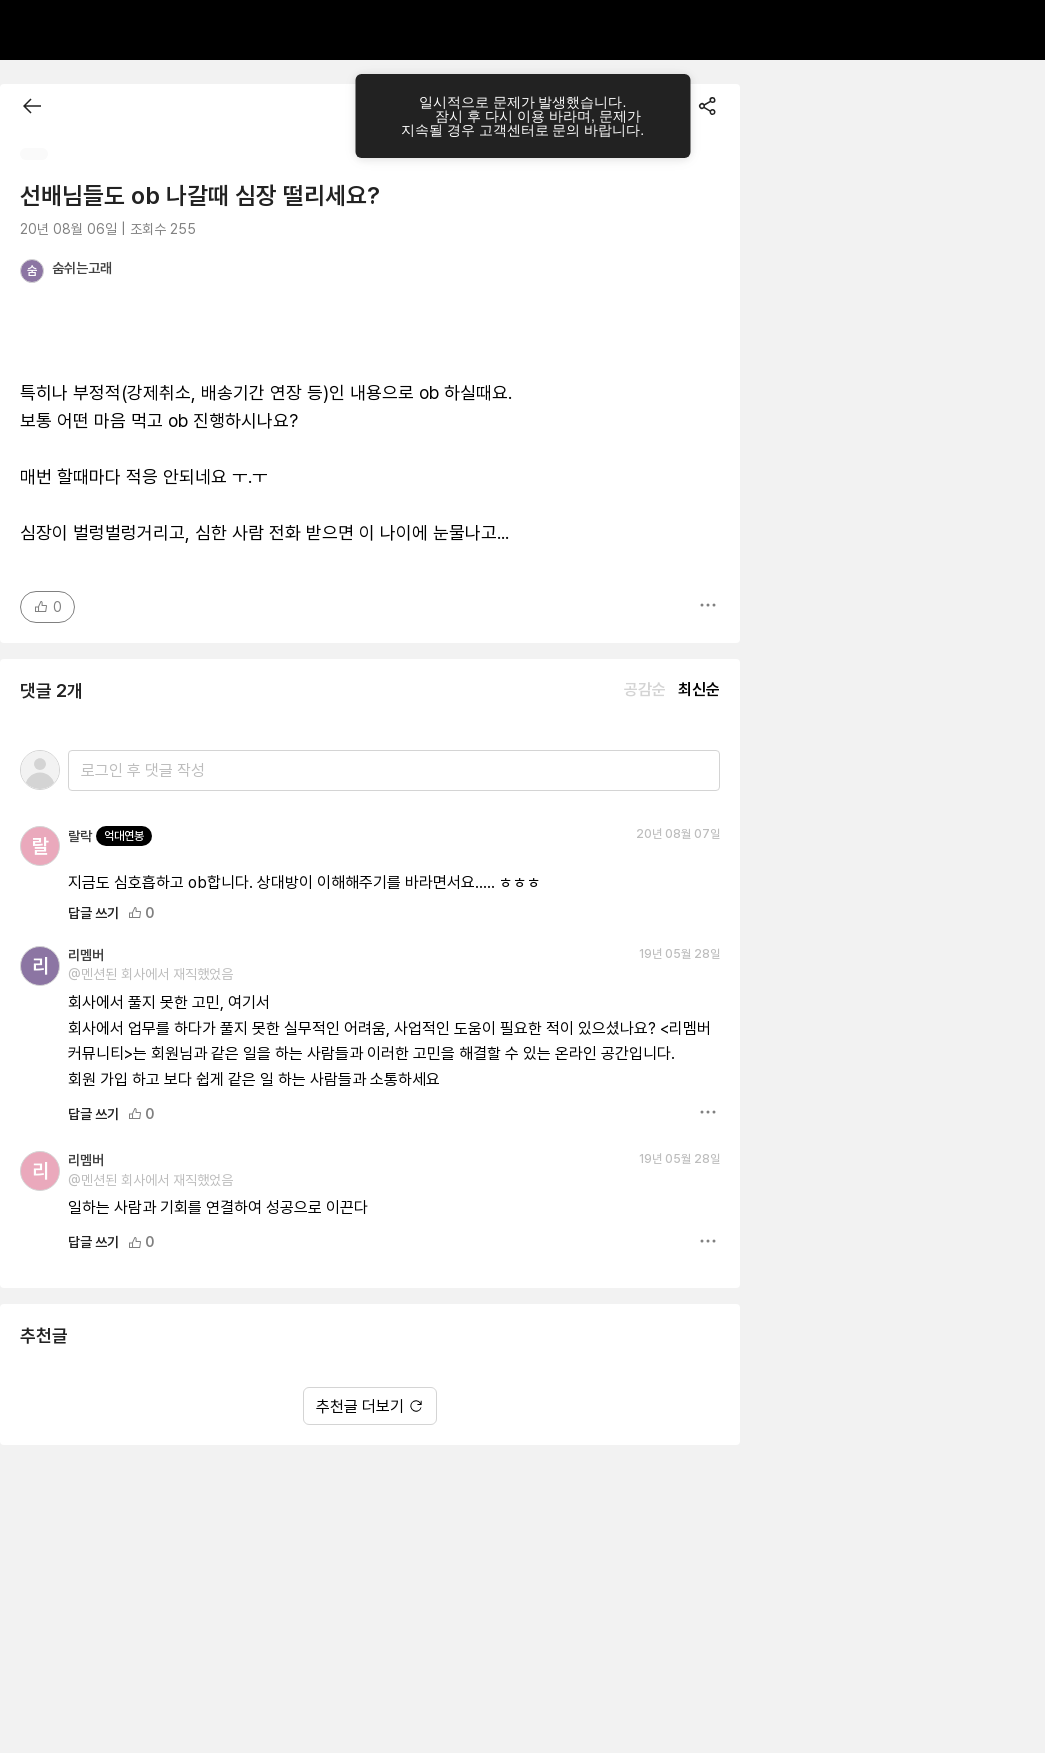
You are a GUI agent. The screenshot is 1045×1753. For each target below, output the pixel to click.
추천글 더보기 (370, 1406)
